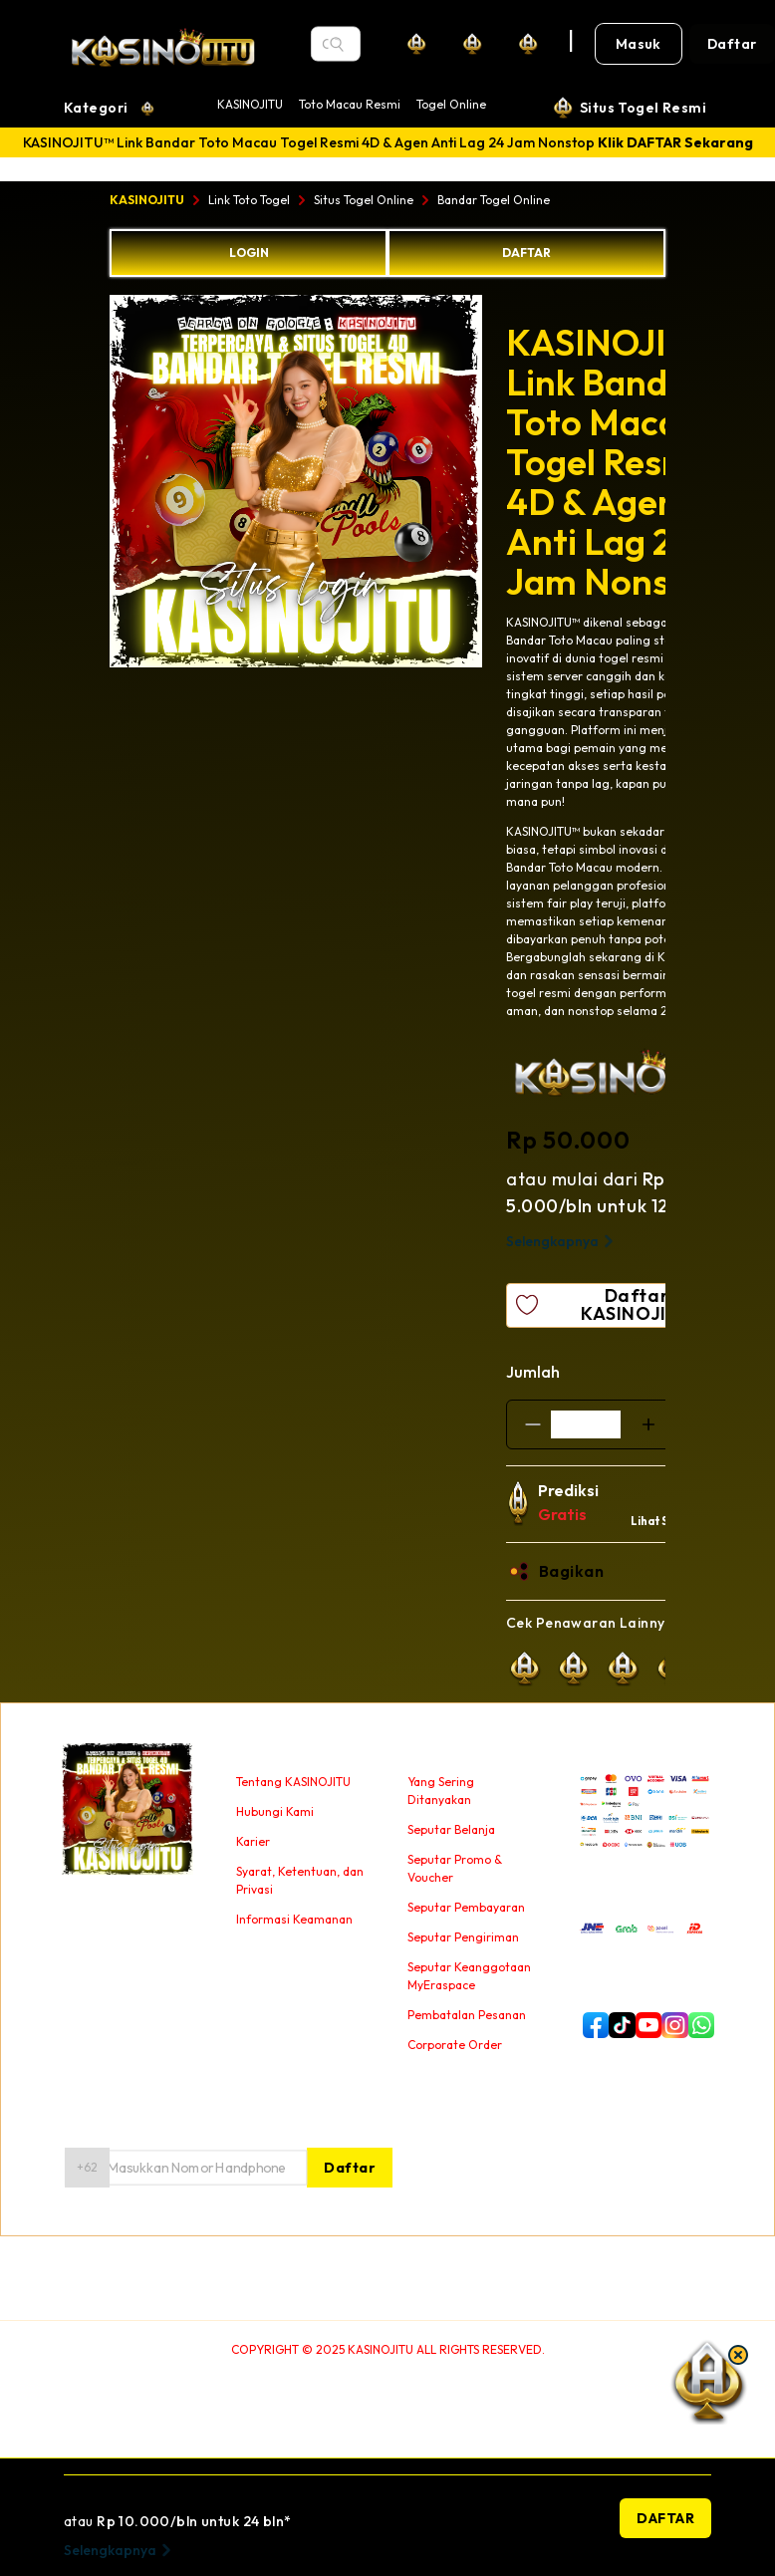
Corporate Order (454, 2044)
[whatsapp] (697, 2025)
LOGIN (249, 252)
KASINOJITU (250, 104)
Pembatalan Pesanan (466, 2014)
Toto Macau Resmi (349, 104)
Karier (253, 1841)
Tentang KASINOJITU (293, 1781)
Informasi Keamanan (294, 1919)
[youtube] (644, 2025)
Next (497, 484)
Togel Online (451, 104)
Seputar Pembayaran (466, 1907)
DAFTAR (526, 252)
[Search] (337, 44)
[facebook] (592, 2025)
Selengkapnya (562, 1241)
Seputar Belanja (451, 1829)
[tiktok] (618, 2025)
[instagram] (670, 2025)
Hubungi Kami (275, 1811)
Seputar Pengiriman (463, 1937)
